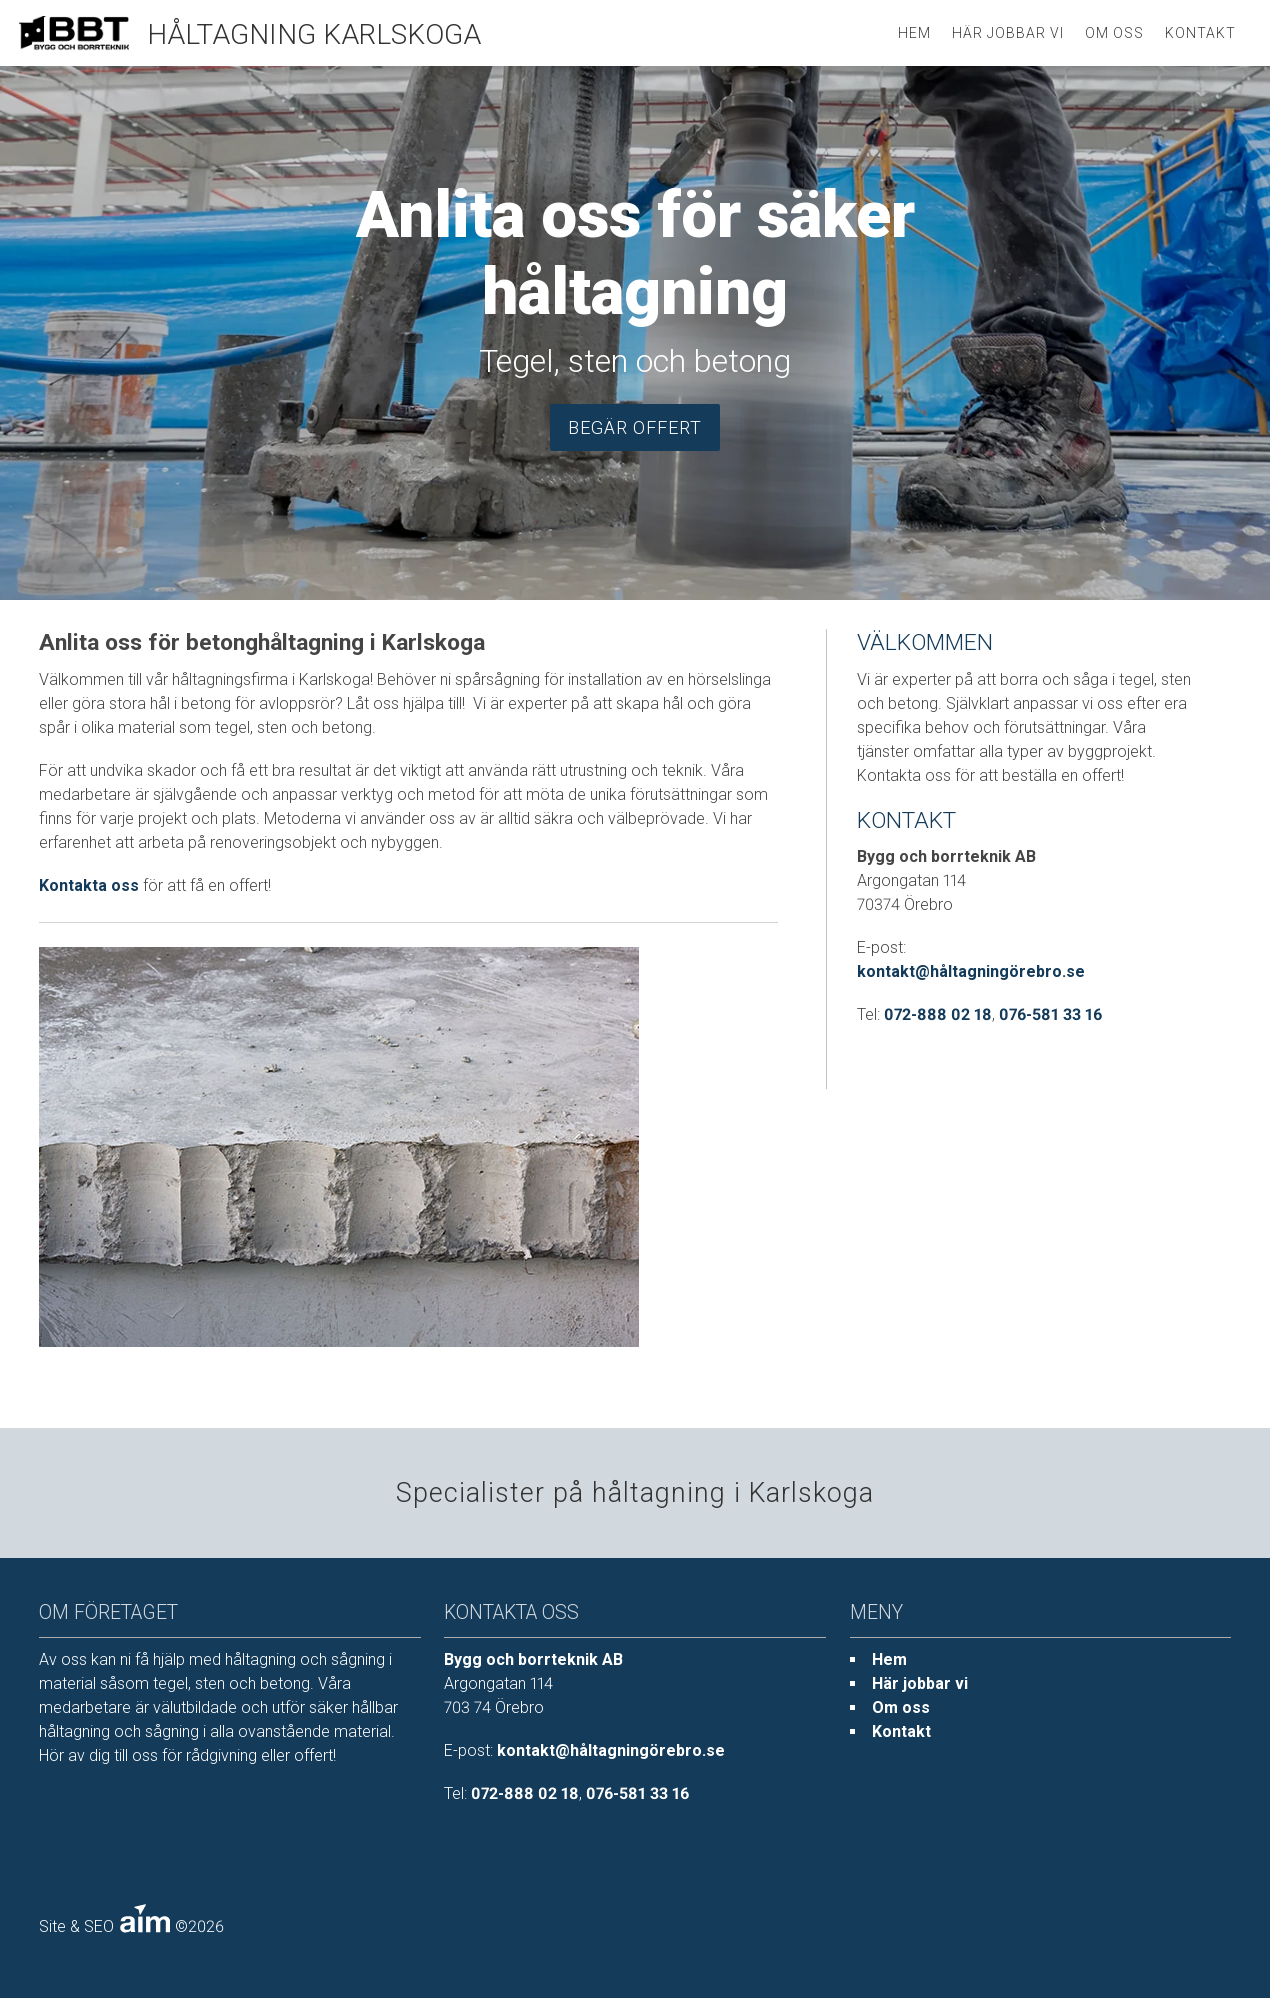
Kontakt (1200, 33)
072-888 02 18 (938, 1014)
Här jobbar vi (1008, 33)
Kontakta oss (89, 885)
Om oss (1114, 33)
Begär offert (635, 427)
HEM (914, 33)
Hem (889, 1659)
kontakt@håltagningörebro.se (971, 971)
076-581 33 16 (1050, 1014)
